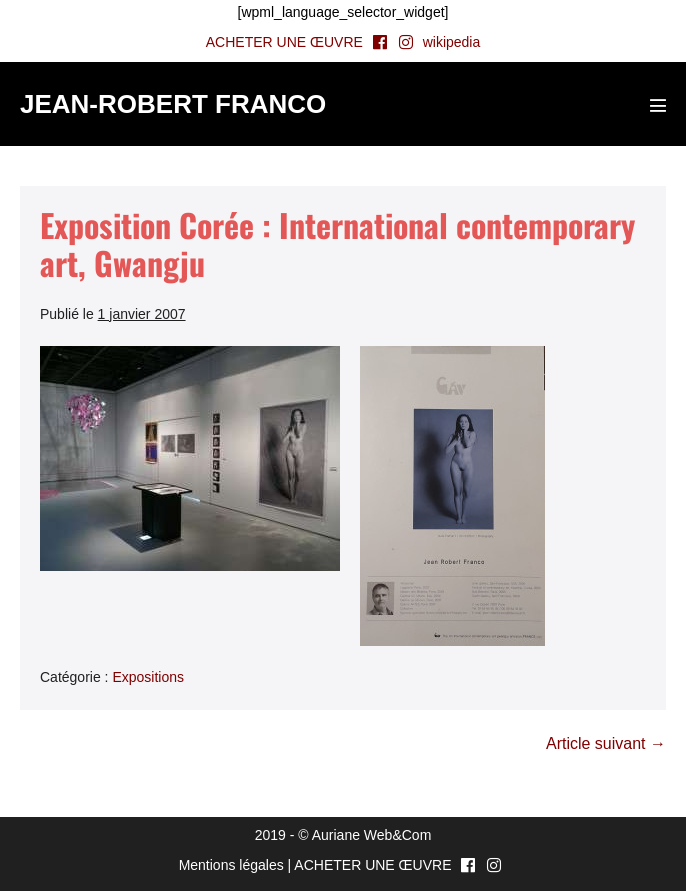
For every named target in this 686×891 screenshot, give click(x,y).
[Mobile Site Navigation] (658, 105)
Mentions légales (231, 865)
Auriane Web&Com (372, 835)
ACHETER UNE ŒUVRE (284, 42)
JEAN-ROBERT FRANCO (173, 104)
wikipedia (452, 42)
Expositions (148, 677)
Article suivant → (606, 743)
